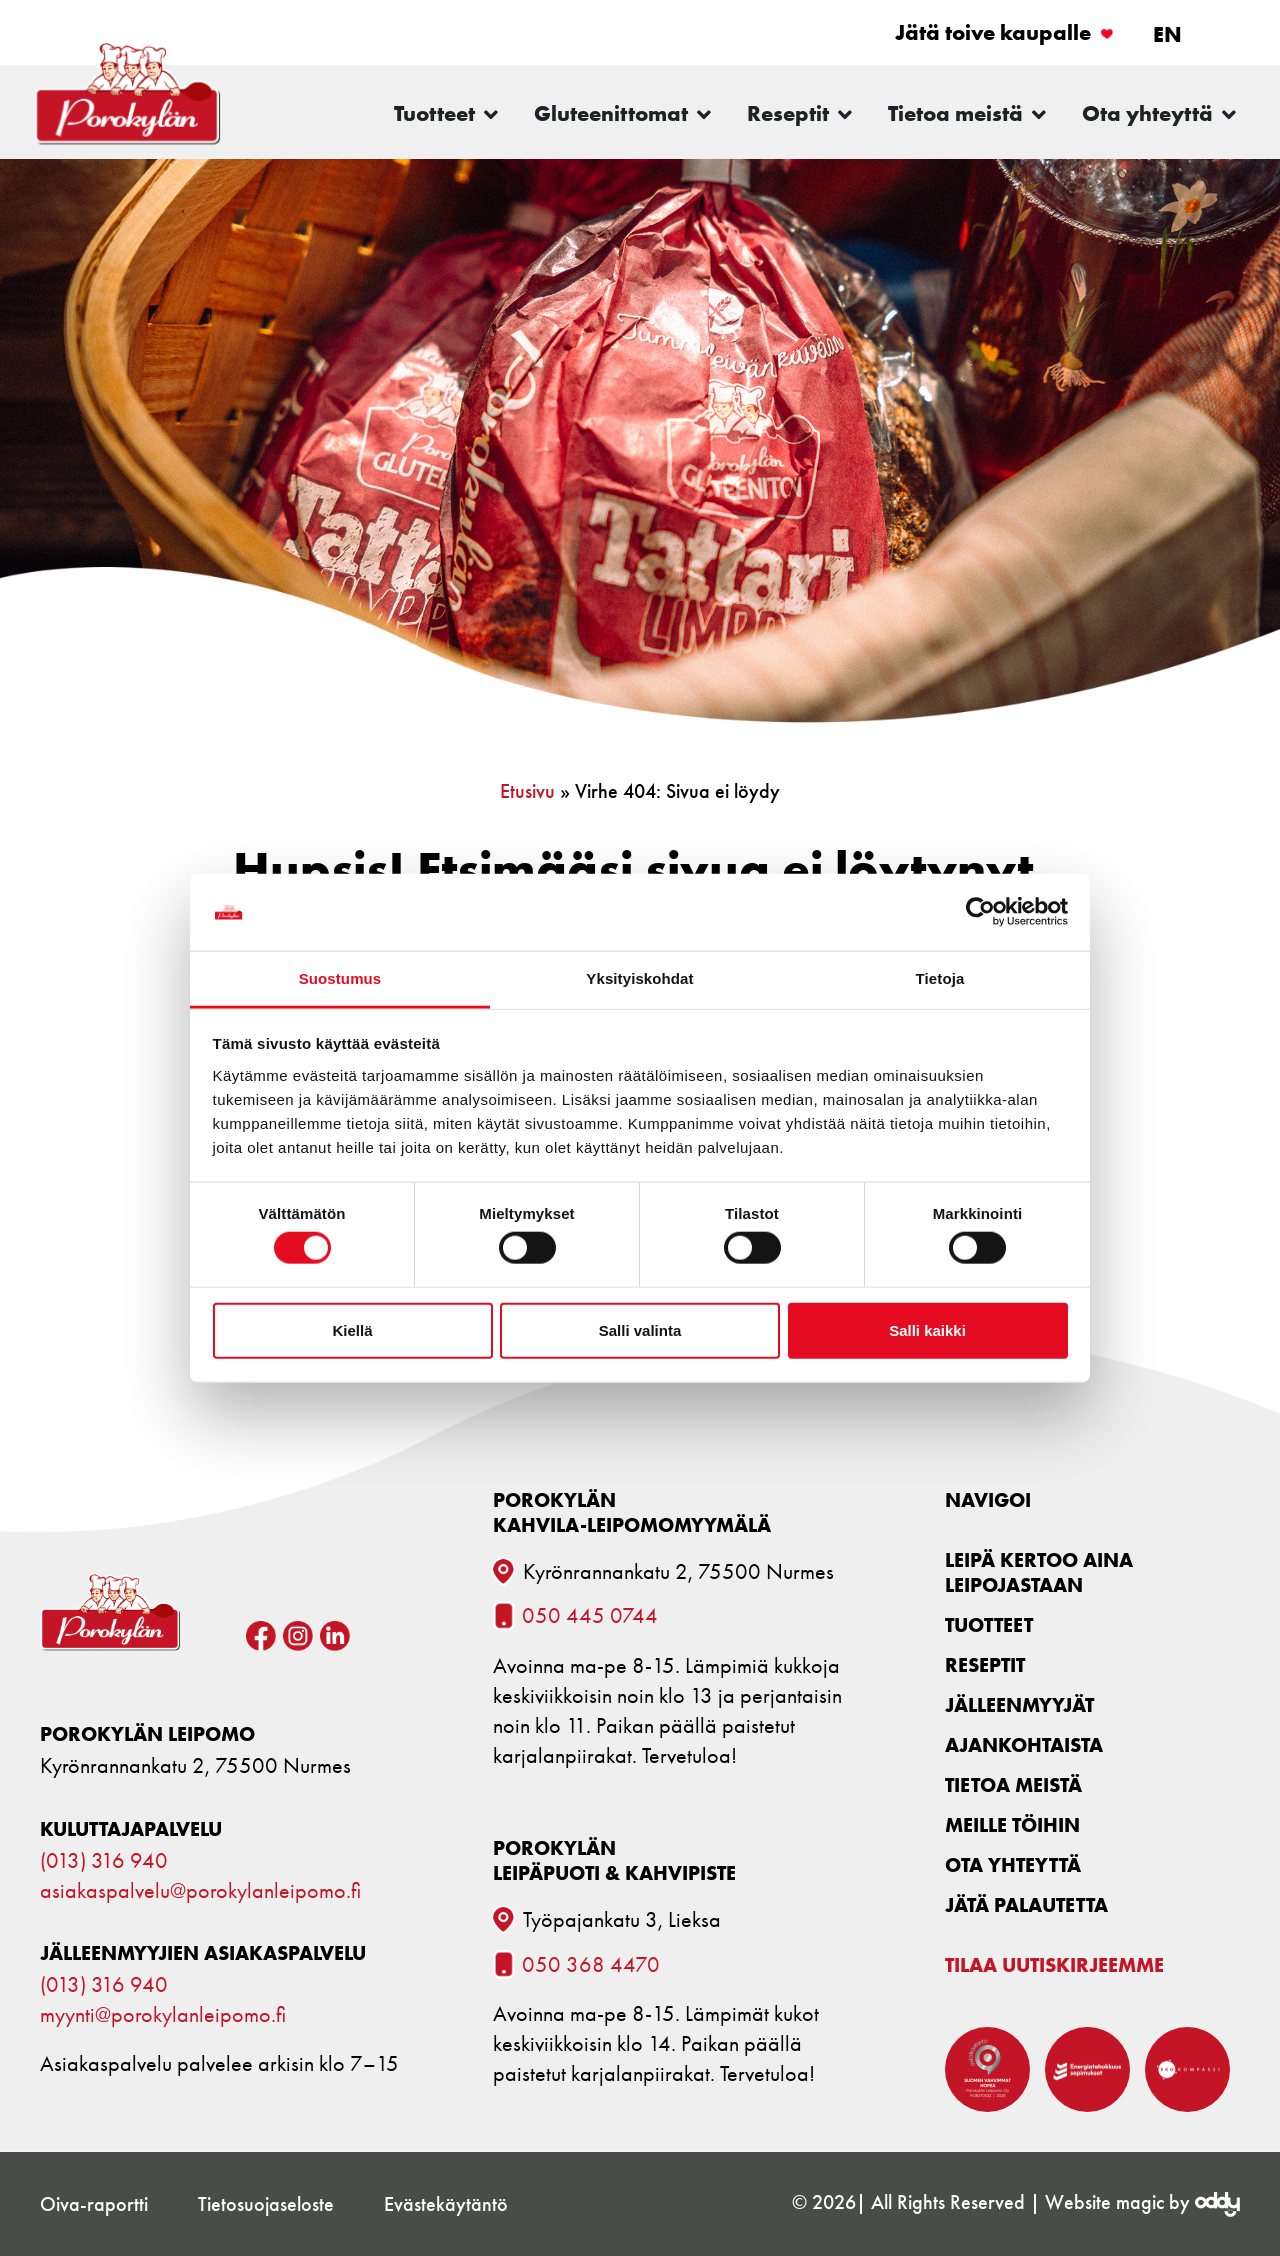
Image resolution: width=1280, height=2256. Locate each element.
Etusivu (527, 791)
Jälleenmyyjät (1019, 1704)
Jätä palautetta (1026, 1904)
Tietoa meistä (1013, 1784)
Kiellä (352, 1329)
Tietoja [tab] (940, 978)
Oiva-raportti (94, 2204)
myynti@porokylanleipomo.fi (163, 2015)
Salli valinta (640, 1329)
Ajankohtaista (1024, 1744)
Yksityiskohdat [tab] (639, 978)
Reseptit (985, 1664)
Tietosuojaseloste (266, 2204)
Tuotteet (989, 1624)
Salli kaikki (927, 1329)
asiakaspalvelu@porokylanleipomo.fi (200, 1891)
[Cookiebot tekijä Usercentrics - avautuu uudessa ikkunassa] (980, 912)
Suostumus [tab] (340, 978)
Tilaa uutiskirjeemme (1054, 1964)
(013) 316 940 (104, 1861)
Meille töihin (1012, 1824)
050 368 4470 (591, 1965)
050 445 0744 (590, 1616)
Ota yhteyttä (1013, 1864)
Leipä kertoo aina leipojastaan (1039, 1572)
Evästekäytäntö (446, 2204)
